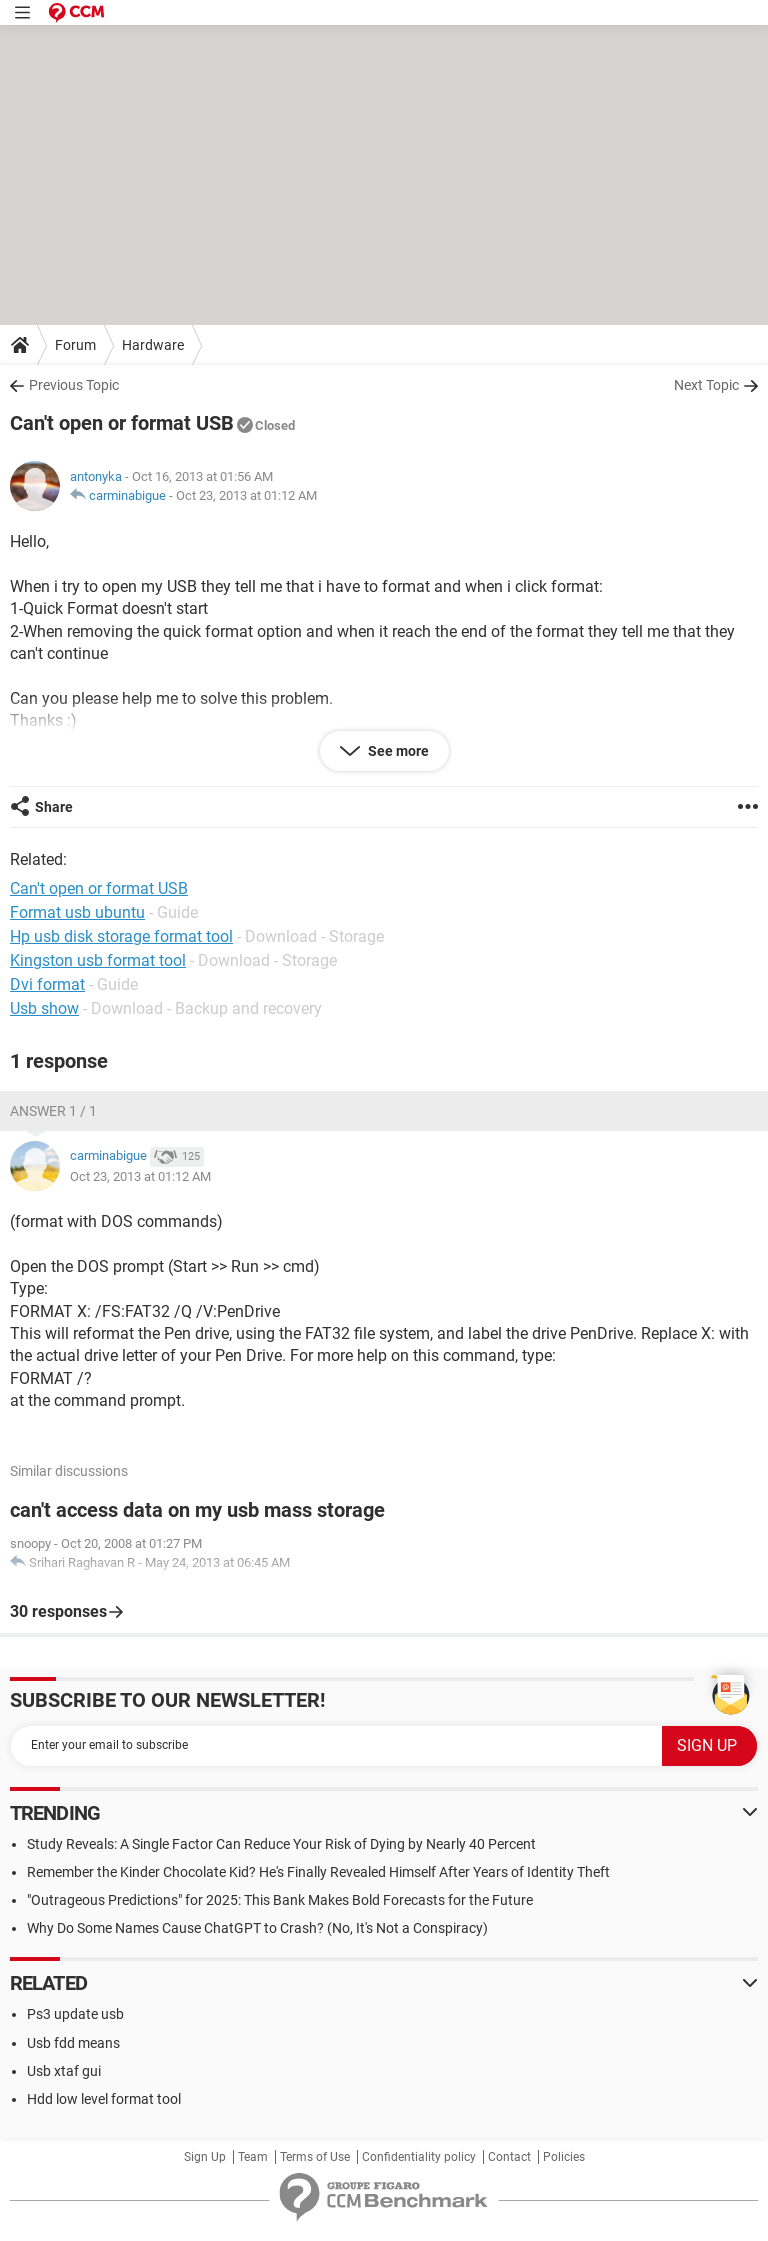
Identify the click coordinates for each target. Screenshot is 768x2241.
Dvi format (47, 984)
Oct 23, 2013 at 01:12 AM (246, 495)
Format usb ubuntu (77, 912)
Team (253, 2157)
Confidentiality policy (419, 2157)
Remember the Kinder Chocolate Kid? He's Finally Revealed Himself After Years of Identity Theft (318, 1872)
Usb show (44, 1008)
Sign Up (205, 2157)
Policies (564, 2157)
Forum (75, 345)
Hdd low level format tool (104, 2099)
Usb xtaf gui (64, 2071)
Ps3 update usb (75, 2014)
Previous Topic (74, 385)
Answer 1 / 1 (53, 1111)
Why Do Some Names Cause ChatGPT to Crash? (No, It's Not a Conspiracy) (257, 1928)
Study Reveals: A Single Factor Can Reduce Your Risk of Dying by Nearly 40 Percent (281, 1844)
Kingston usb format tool (98, 960)
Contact (509, 2157)
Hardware (153, 345)
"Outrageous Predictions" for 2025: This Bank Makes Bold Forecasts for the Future (280, 1900)
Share (54, 807)
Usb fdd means (73, 2043)
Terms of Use (315, 2157)
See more (397, 751)
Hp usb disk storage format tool (121, 936)
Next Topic (706, 385)
